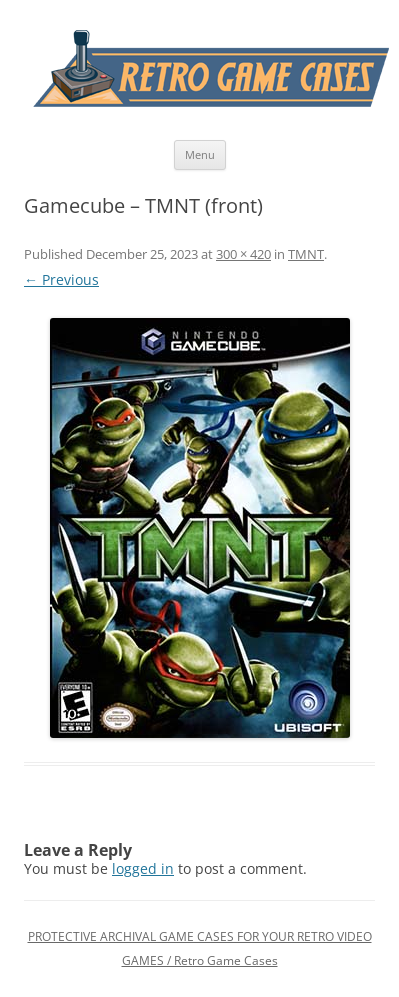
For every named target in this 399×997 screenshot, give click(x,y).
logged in (143, 868)
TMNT (306, 254)
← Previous (61, 279)
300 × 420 (243, 254)
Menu (200, 154)
